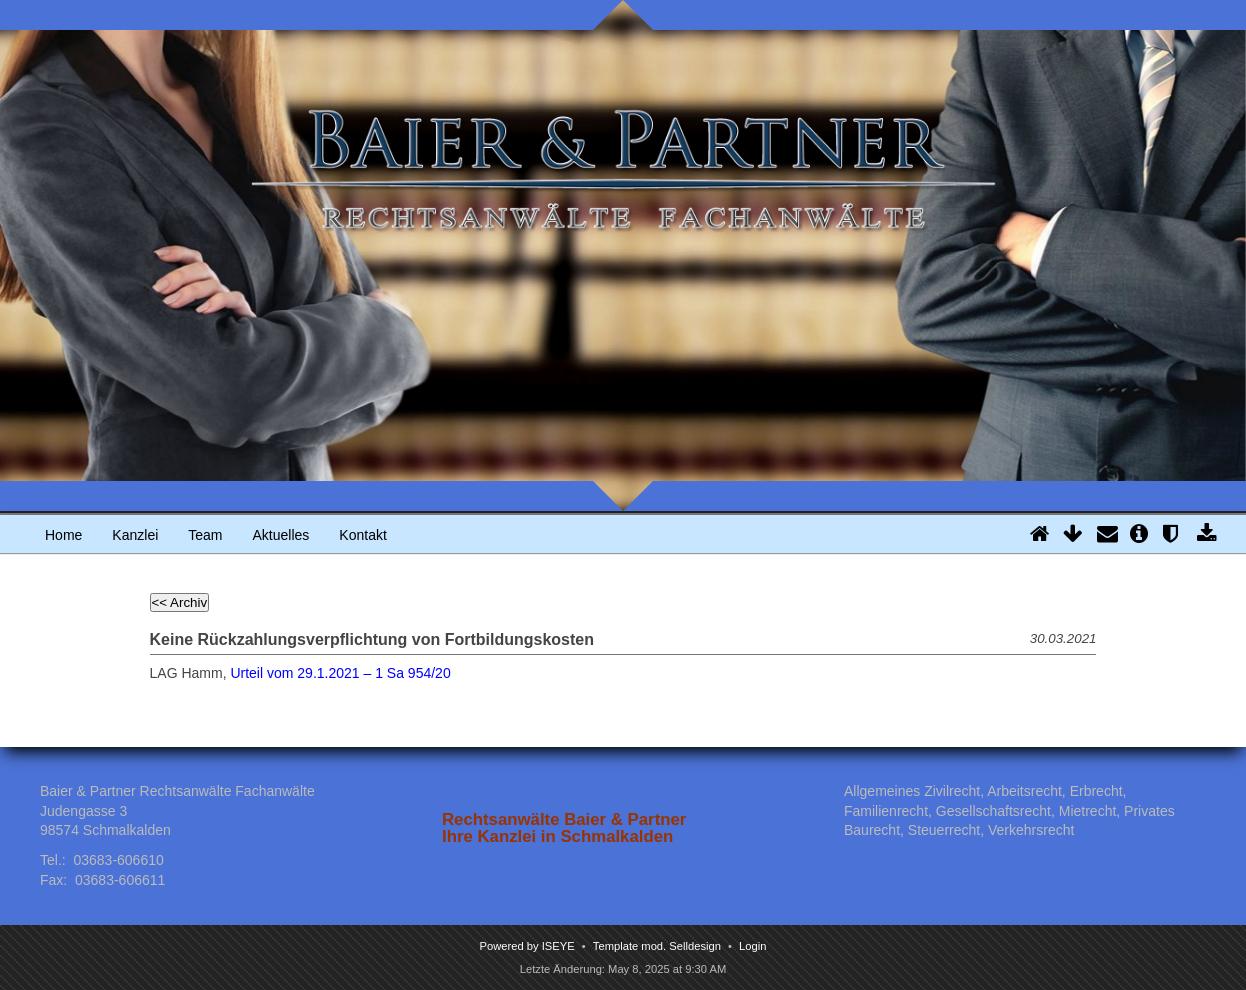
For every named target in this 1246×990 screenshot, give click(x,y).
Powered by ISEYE (527, 946)
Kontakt (362, 535)
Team (205, 535)
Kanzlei (135, 535)
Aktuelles (281, 535)
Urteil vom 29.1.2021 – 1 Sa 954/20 (340, 673)
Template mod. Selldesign (657, 946)
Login (752, 946)
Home (63, 535)
